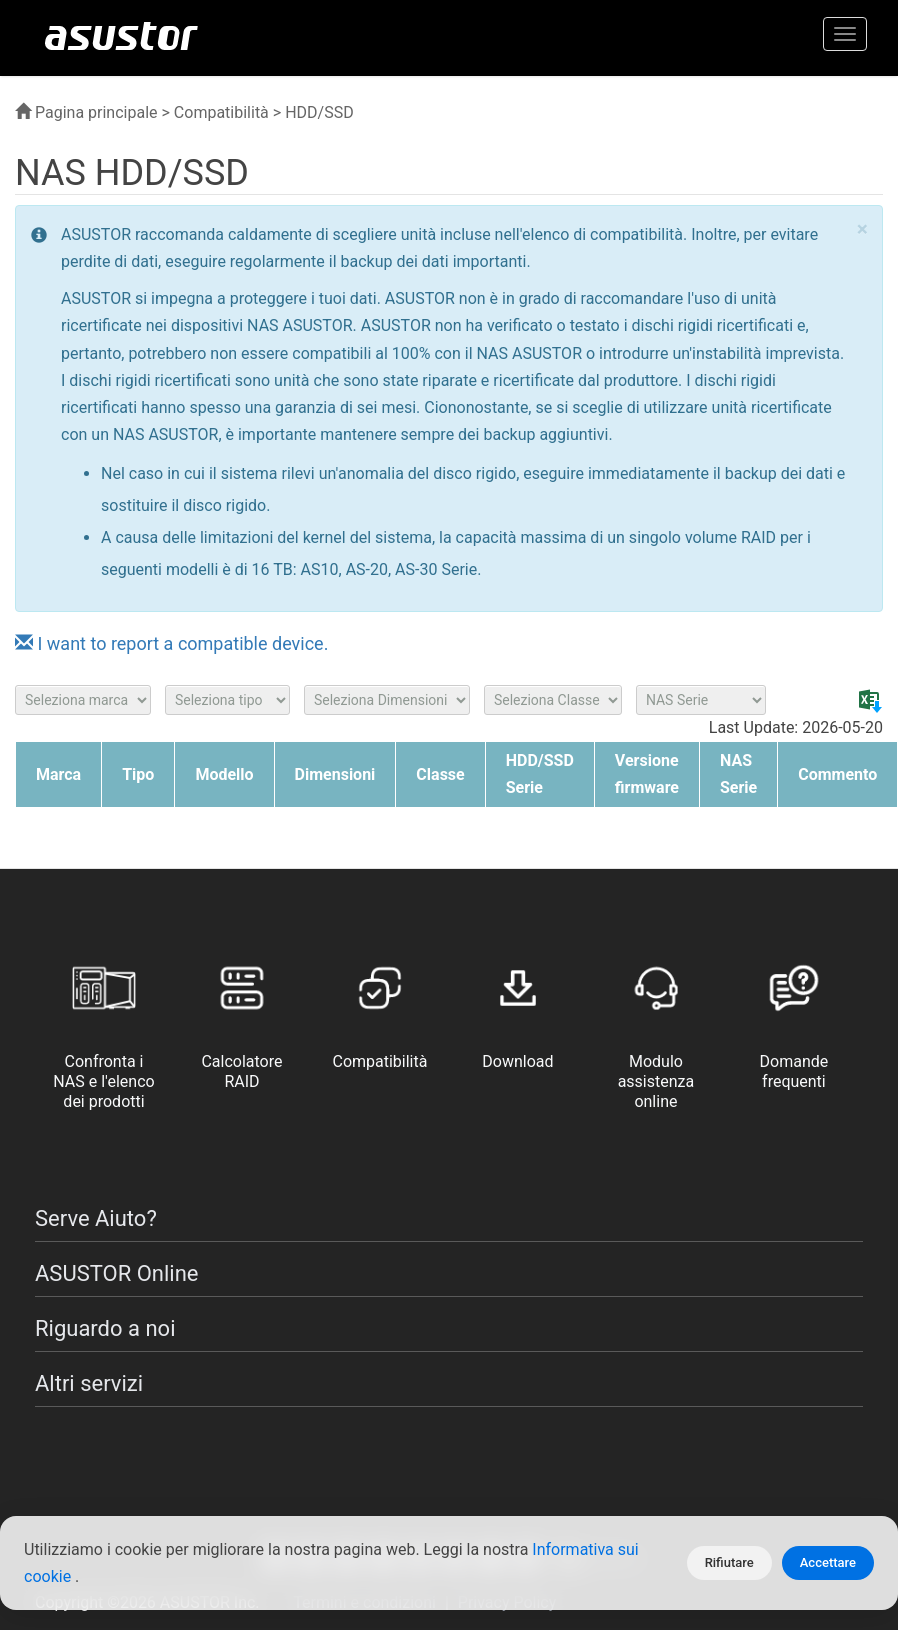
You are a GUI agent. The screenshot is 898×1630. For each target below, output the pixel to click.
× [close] (862, 229)
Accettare (828, 1562)
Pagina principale (86, 112)
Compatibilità (221, 112)
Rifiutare (729, 1562)
